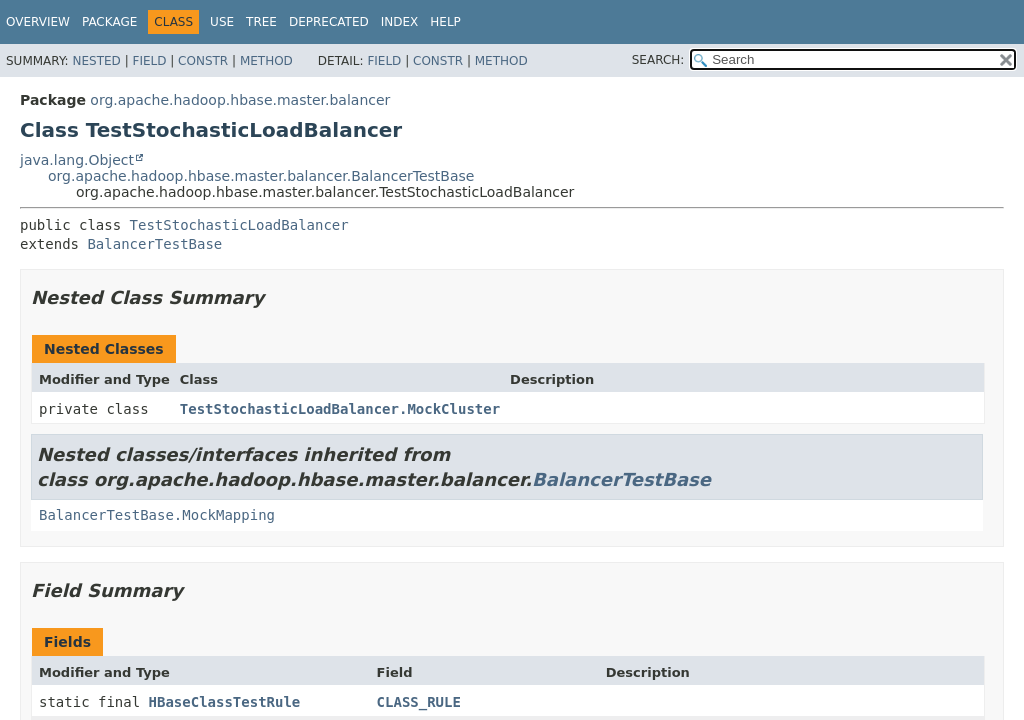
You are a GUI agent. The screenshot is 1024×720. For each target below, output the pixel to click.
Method (266, 61)
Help (445, 22)
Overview (38, 22)
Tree (261, 22)
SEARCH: (658, 60)
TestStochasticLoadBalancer (239, 225)
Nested (96, 61)
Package (109, 22)
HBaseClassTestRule (225, 702)
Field (149, 61)
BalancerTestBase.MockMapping (157, 515)
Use (222, 22)
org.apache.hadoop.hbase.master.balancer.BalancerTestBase (261, 176)
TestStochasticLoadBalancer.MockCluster (340, 409)
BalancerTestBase (154, 244)
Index (400, 22)
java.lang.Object (77, 160)
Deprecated (329, 22)
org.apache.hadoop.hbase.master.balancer (240, 100)
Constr (203, 61)
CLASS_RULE (419, 702)
